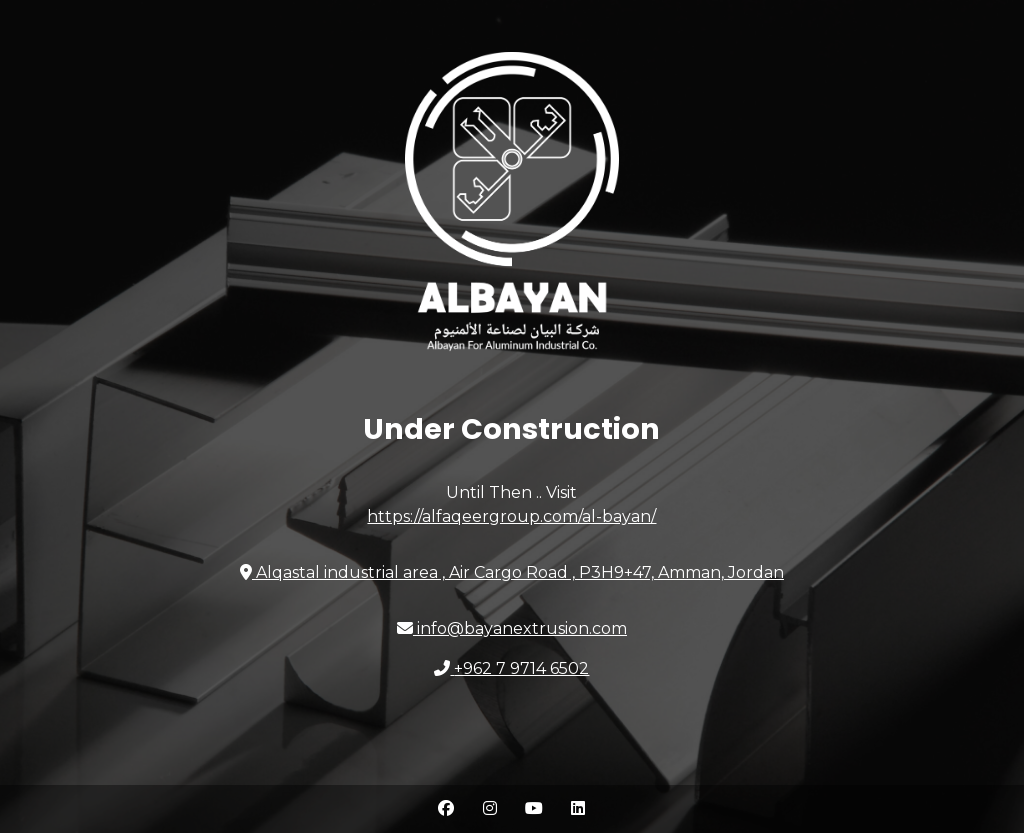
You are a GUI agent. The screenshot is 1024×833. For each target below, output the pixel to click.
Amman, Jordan (512, 572)
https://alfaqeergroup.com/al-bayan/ (511, 516)
